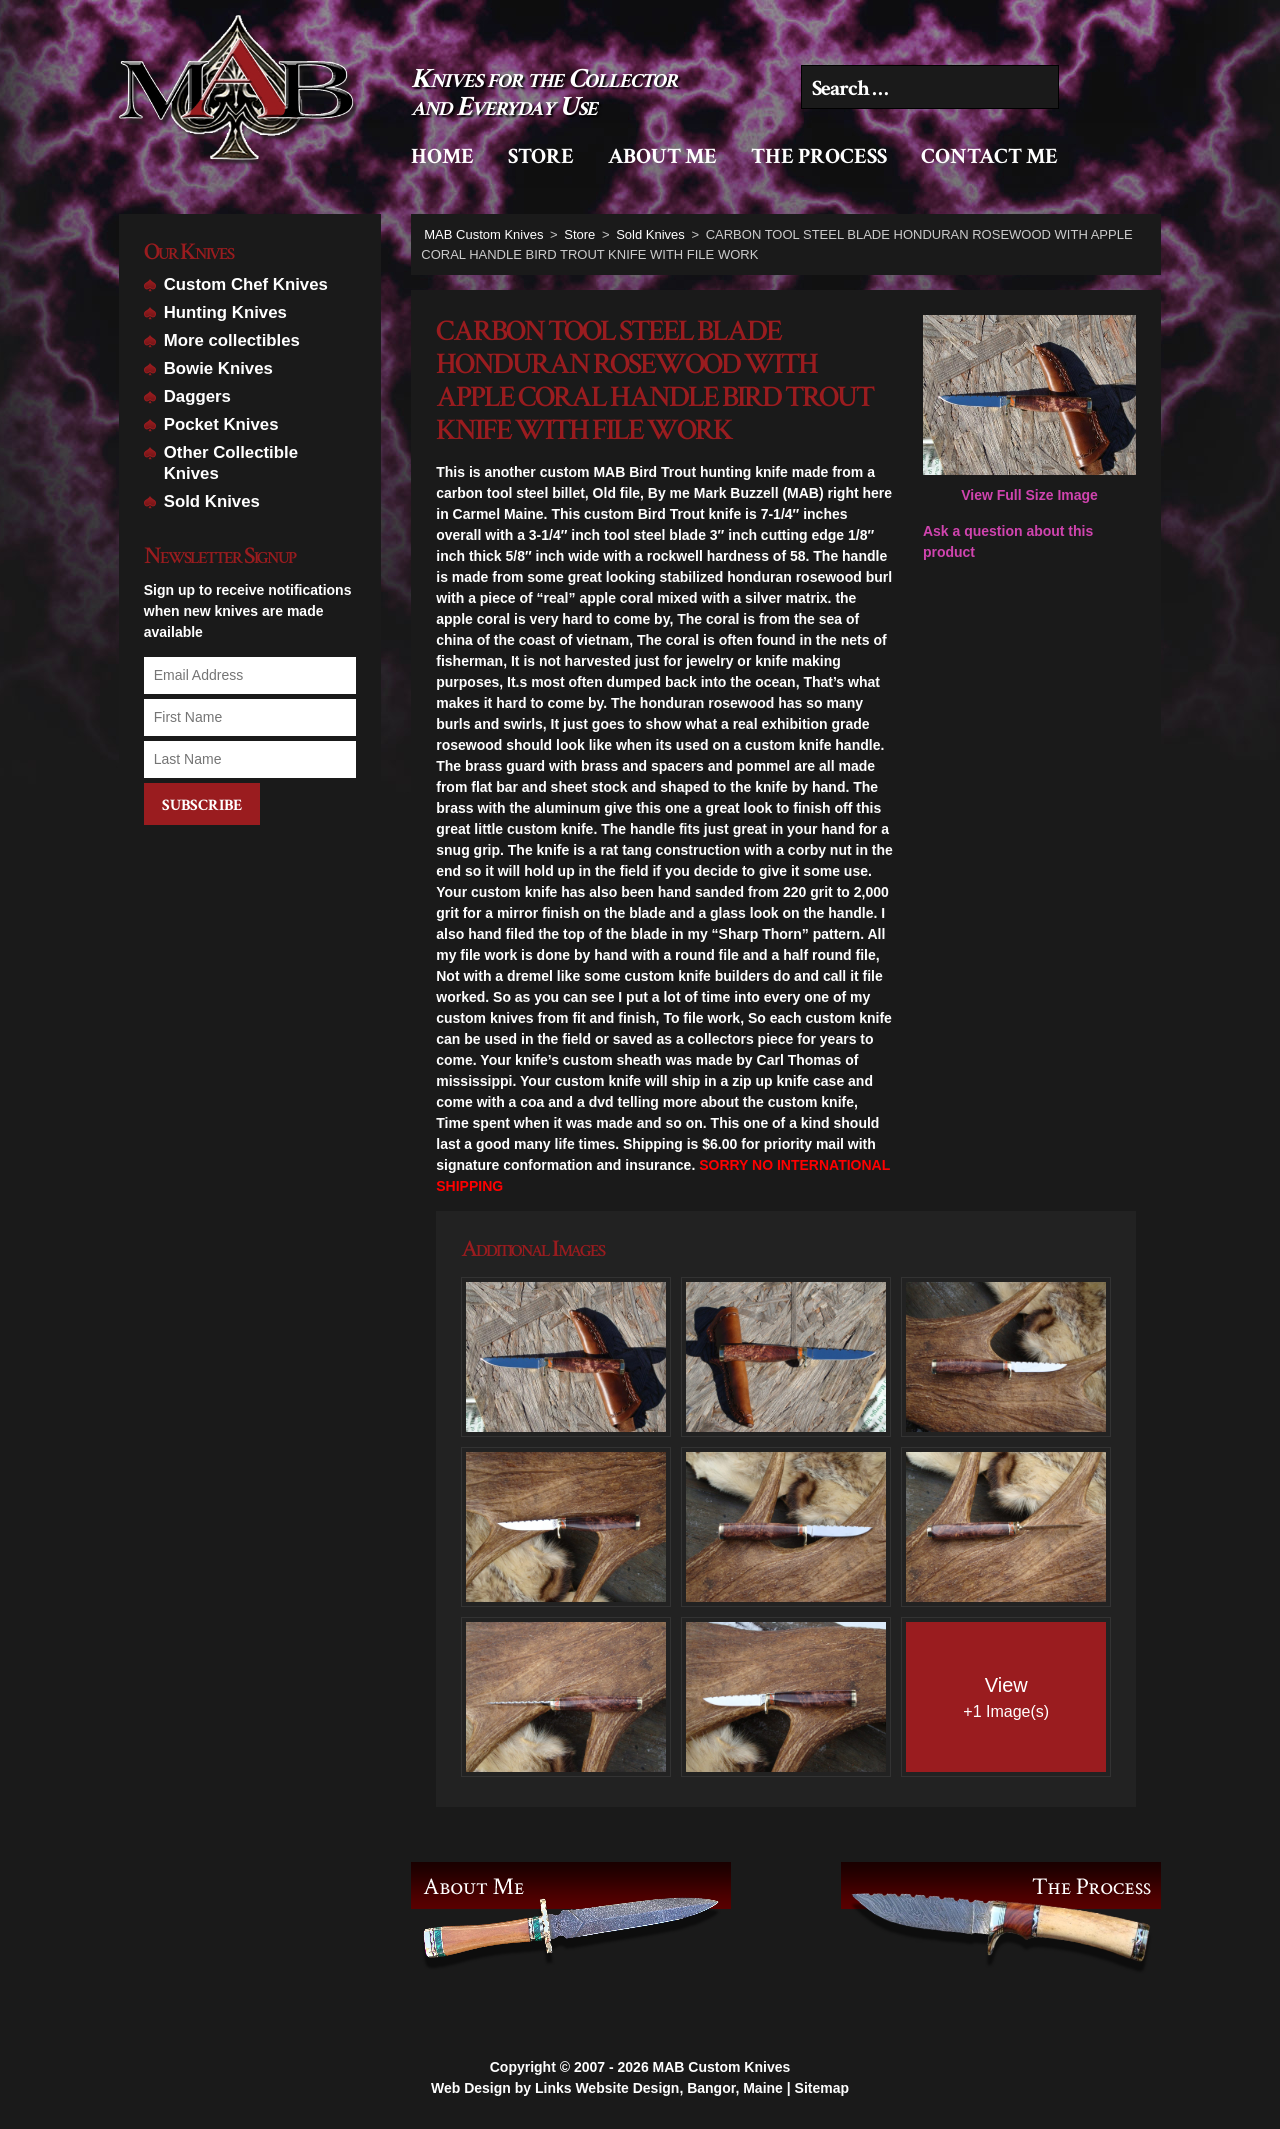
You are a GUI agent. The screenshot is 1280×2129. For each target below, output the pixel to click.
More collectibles (232, 340)
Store (541, 156)
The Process (819, 156)
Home (442, 156)
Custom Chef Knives (246, 284)
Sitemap (822, 2075)
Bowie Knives (218, 368)
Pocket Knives (221, 424)
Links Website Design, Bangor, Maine (659, 2075)
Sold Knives (212, 501)
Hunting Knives (225, 312)
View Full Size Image (1029, 409)
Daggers (197, 396)
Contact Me (989, 156)
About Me (662, 156)
